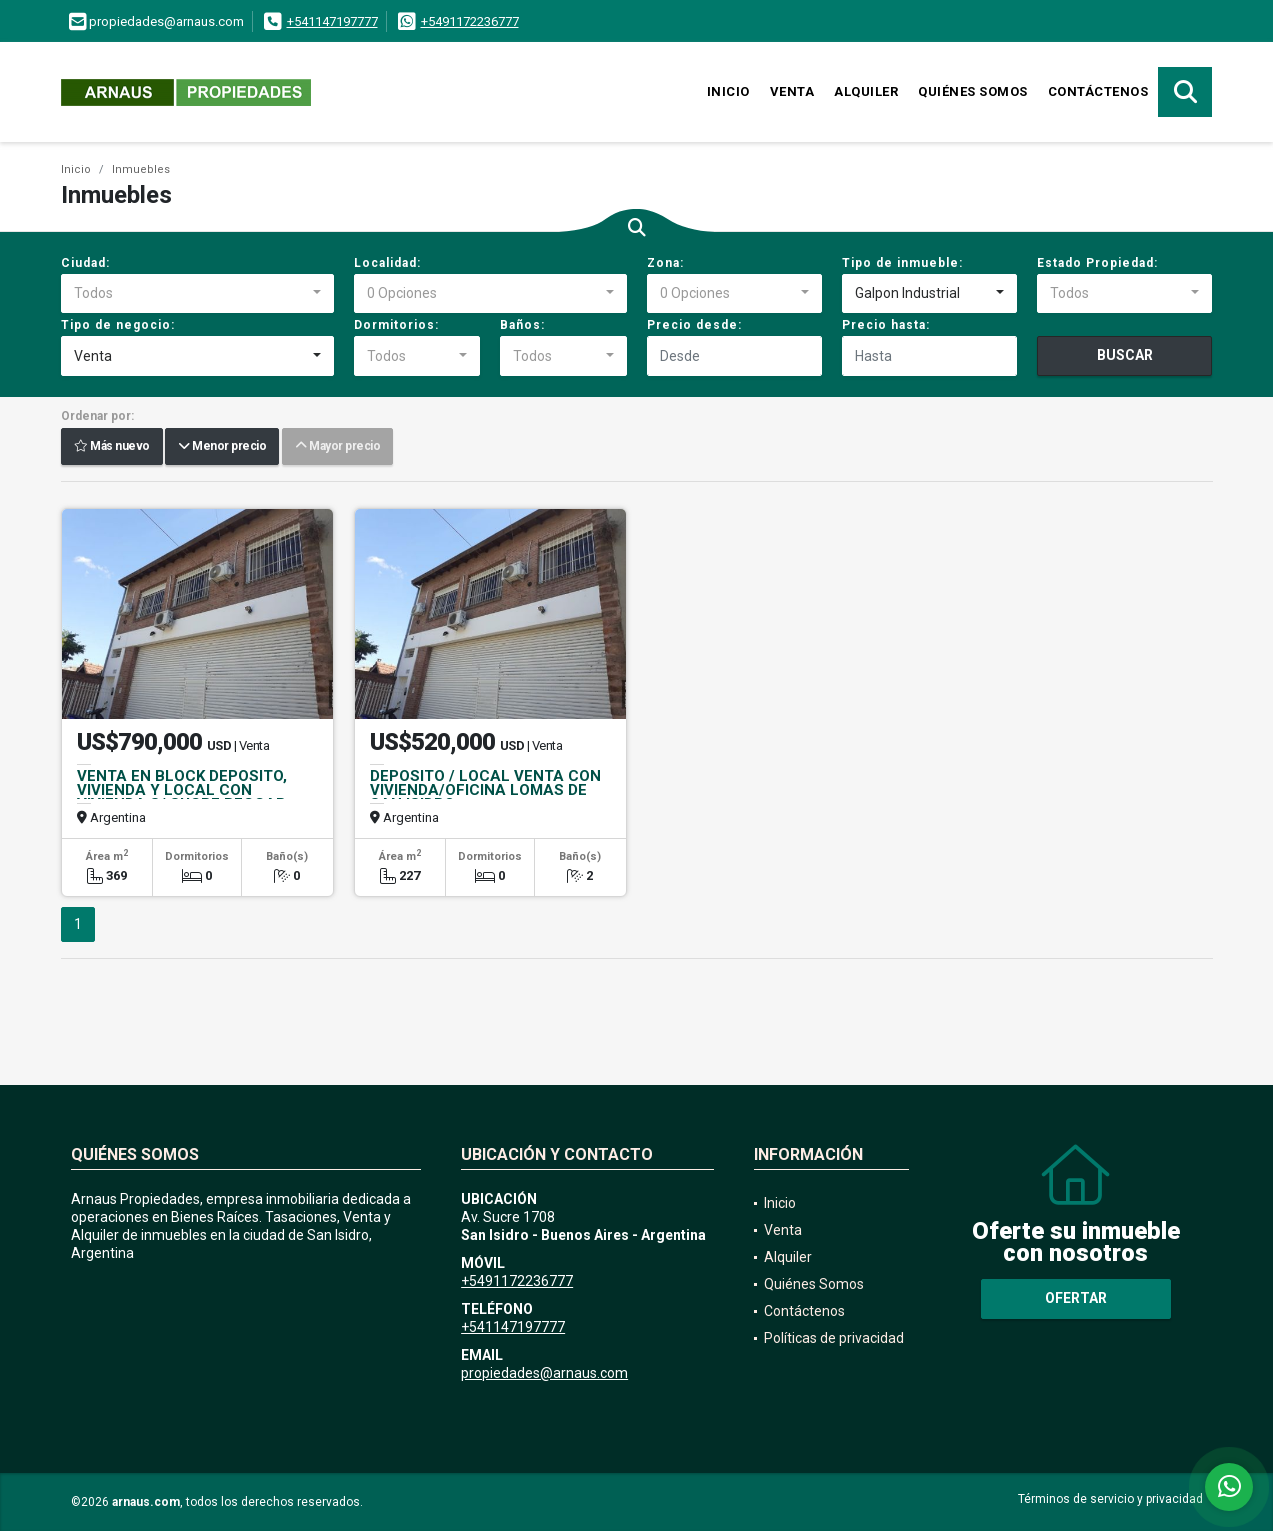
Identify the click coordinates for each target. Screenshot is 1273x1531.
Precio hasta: (886, 325)
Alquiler (866, 91)
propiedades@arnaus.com (544, 1373)
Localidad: (387, 263)
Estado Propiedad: (1097, 263)
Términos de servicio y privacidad (1110, 1499)
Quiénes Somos (973, 91)
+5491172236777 (470, 21)
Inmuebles (141, 169)
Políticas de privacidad (834, 1338)
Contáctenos (1098, 91)
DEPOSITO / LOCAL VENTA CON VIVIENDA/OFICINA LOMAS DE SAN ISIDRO (485, 790)
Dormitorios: (396, 325)
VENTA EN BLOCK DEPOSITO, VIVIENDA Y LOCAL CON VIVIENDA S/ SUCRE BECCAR (182, 790)
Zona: (665, 263)
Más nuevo (112, 447)
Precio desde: (694, 325)
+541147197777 (332, 21)
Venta (792, 91)
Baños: (522, 325)
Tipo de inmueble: (902, 263)
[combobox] (197, 294)
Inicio (728, 91)
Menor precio (222, 447)
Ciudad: (85, 263)
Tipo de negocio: (118, 325)
